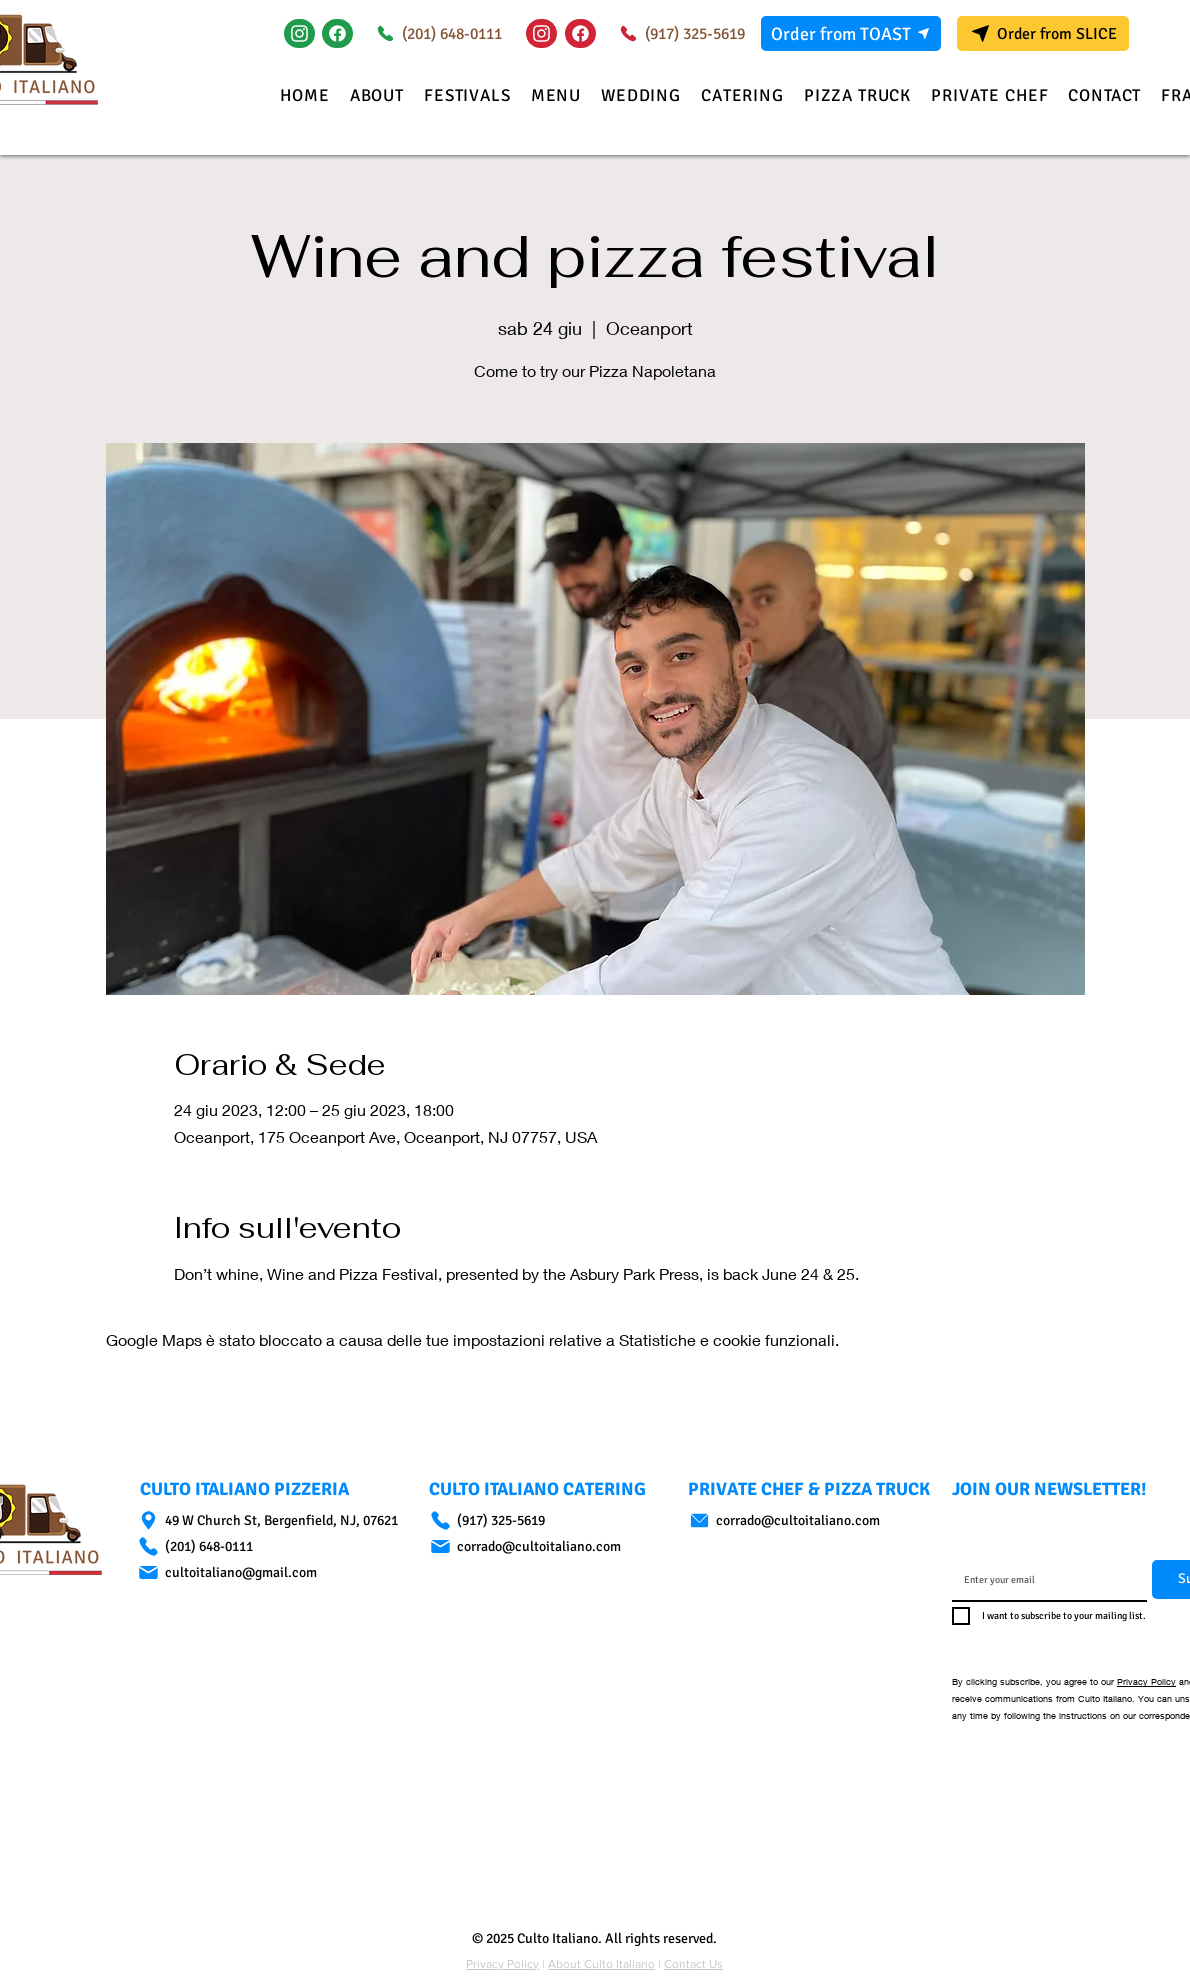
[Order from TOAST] (851, 33)
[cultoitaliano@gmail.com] (275, 1572)
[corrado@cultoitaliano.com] (540, 1546)
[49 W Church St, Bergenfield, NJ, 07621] (275, 1520)
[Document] (337, 33)
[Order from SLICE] (1043, 33)
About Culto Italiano (601, 1964)
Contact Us (693, 1964)
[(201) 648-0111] (435, 33)
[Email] (1043, 1580)
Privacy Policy (1146, 1681)
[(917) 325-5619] (678, 33)
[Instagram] (299, 33)
